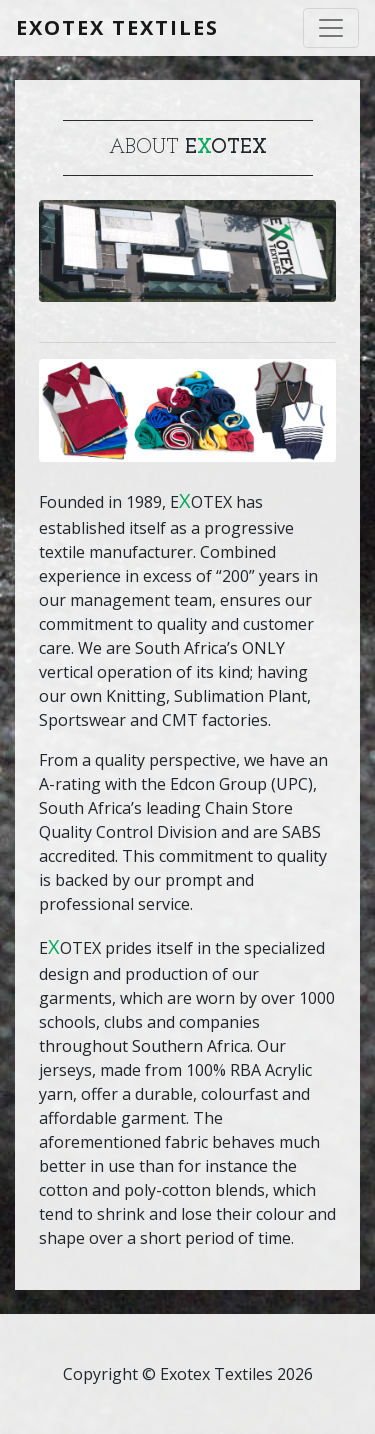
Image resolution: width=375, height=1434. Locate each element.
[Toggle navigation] (331, 28)
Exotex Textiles (117, 27)
